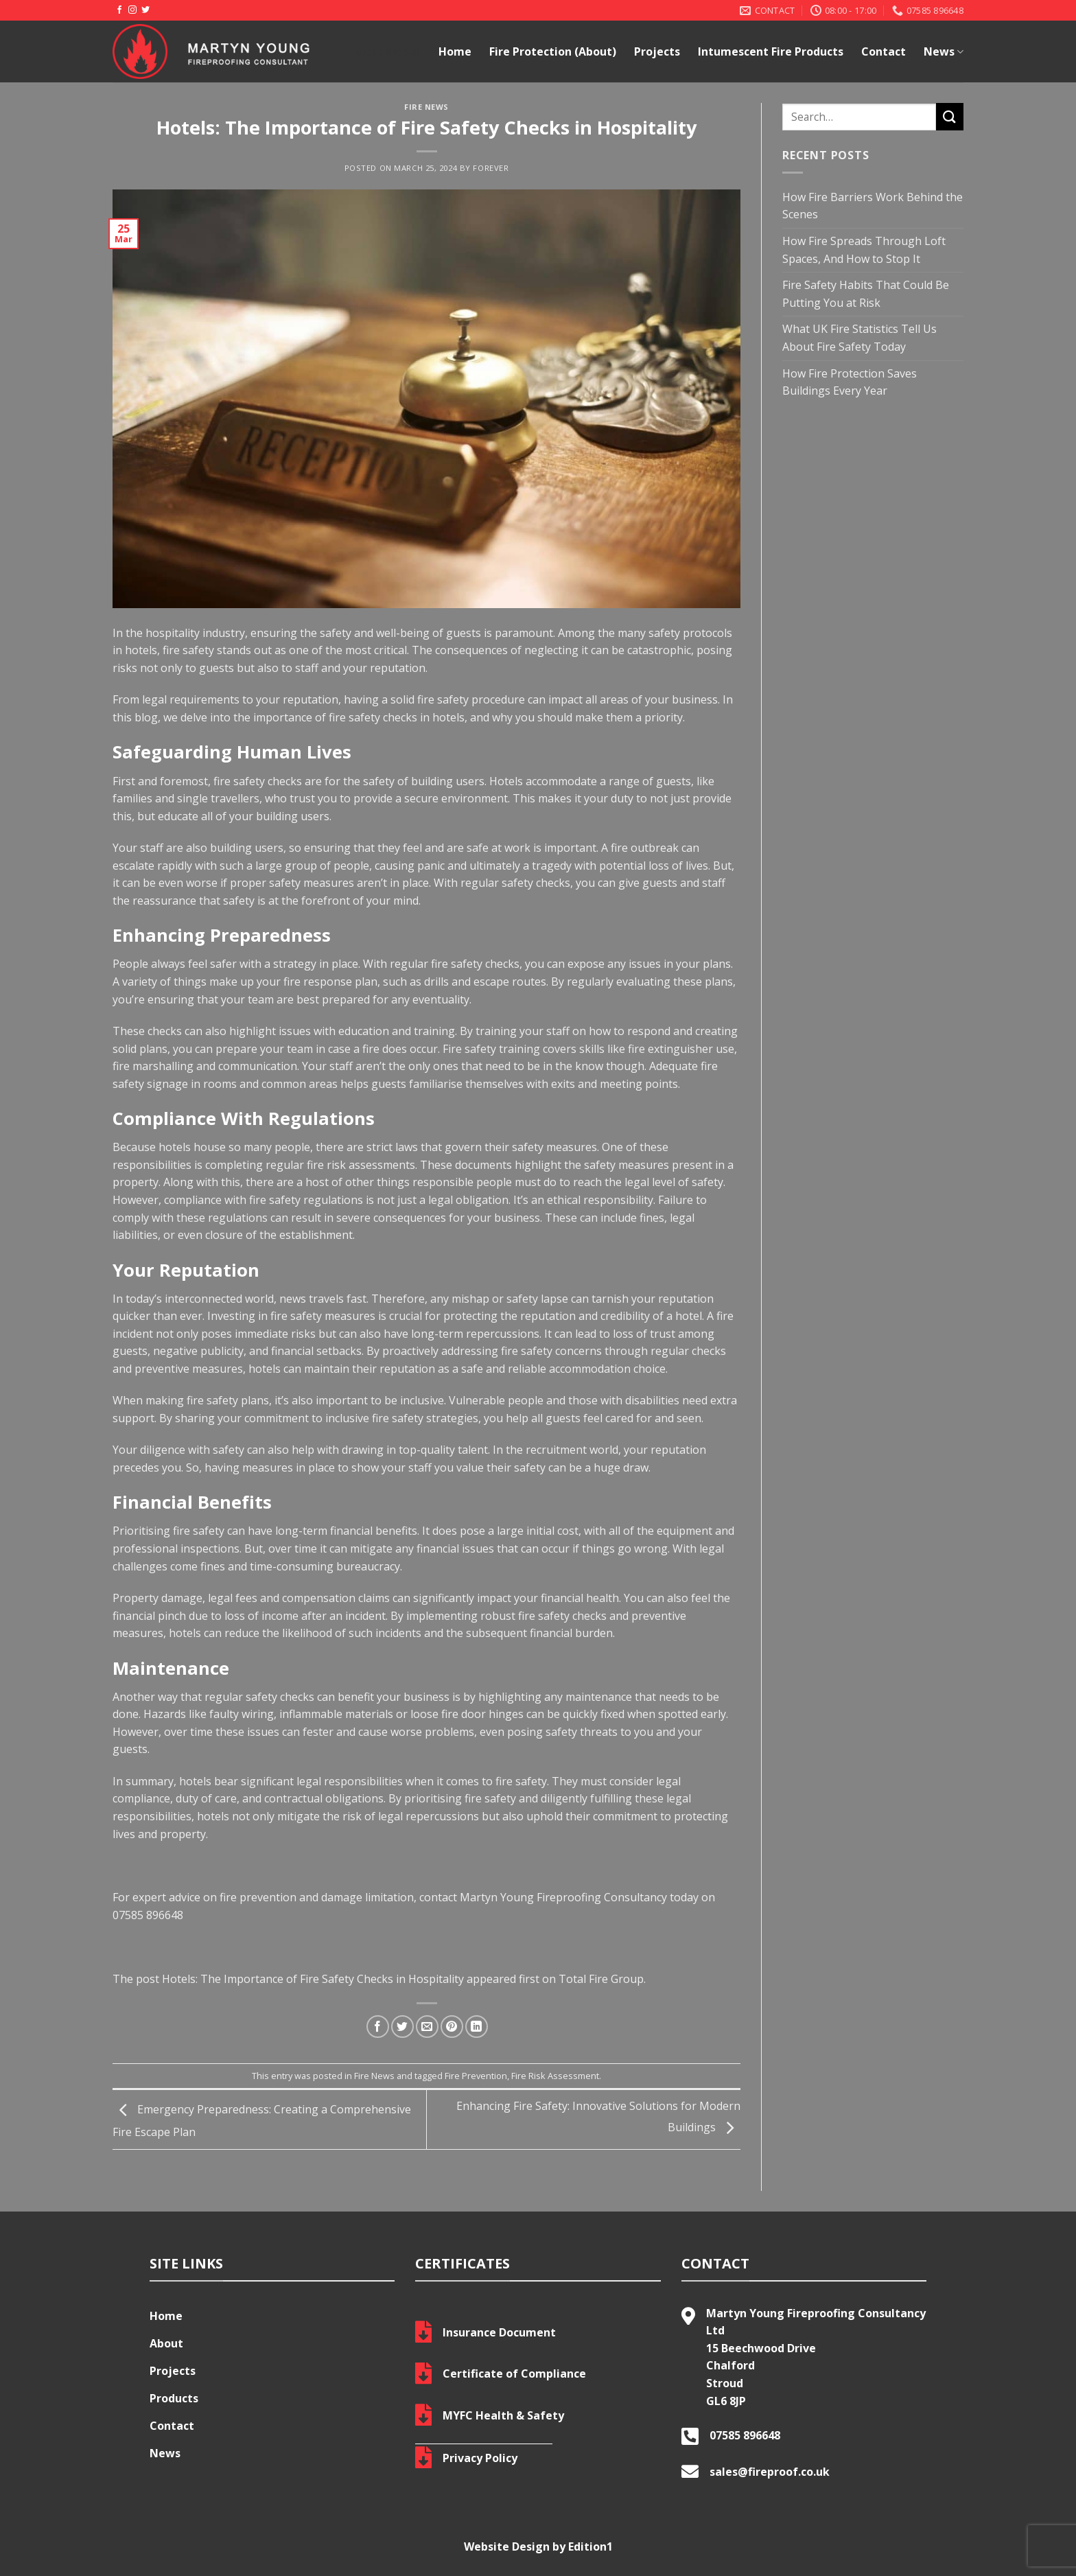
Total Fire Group (601, 1978)
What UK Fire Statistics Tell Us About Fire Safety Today (859, 337)
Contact (883, 51)
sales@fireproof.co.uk (770, 2471)
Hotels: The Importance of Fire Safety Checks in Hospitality (313, 1978)
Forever (490, 168)
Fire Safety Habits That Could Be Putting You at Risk (865, 293)
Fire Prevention (476, 2075)
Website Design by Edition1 (538, 2546)
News (943, 51)
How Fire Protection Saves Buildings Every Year (849, 382)
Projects (657, 51)
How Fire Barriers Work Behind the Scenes (872, 205)
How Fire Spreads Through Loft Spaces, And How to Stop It (864, 249)
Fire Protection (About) (552, 51)
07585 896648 (148, 1915)
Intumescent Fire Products (770, 51)
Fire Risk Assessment (555, 2075)
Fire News (426, 107)
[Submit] (949, 116)
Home (454, 51)
